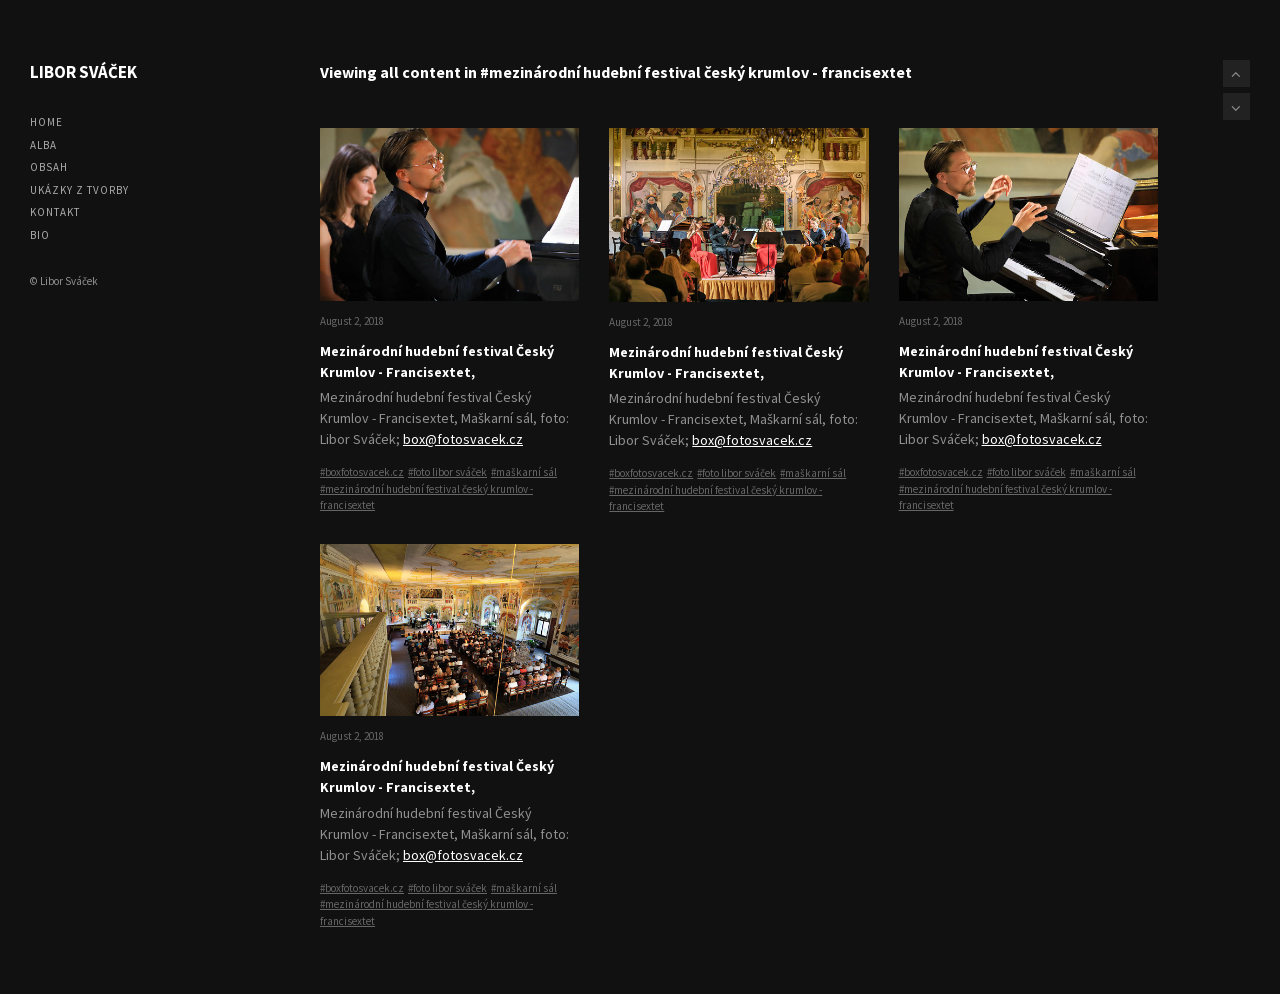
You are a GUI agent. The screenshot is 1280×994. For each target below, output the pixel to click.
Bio (40, 235)
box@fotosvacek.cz (463, 439)
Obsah (49, 167)
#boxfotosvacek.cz (362, 472)
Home (46, 122)
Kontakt (55, 212)
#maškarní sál (524, 472)
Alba (43, 145)
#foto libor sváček (447, 472)
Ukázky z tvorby (79, 190)
